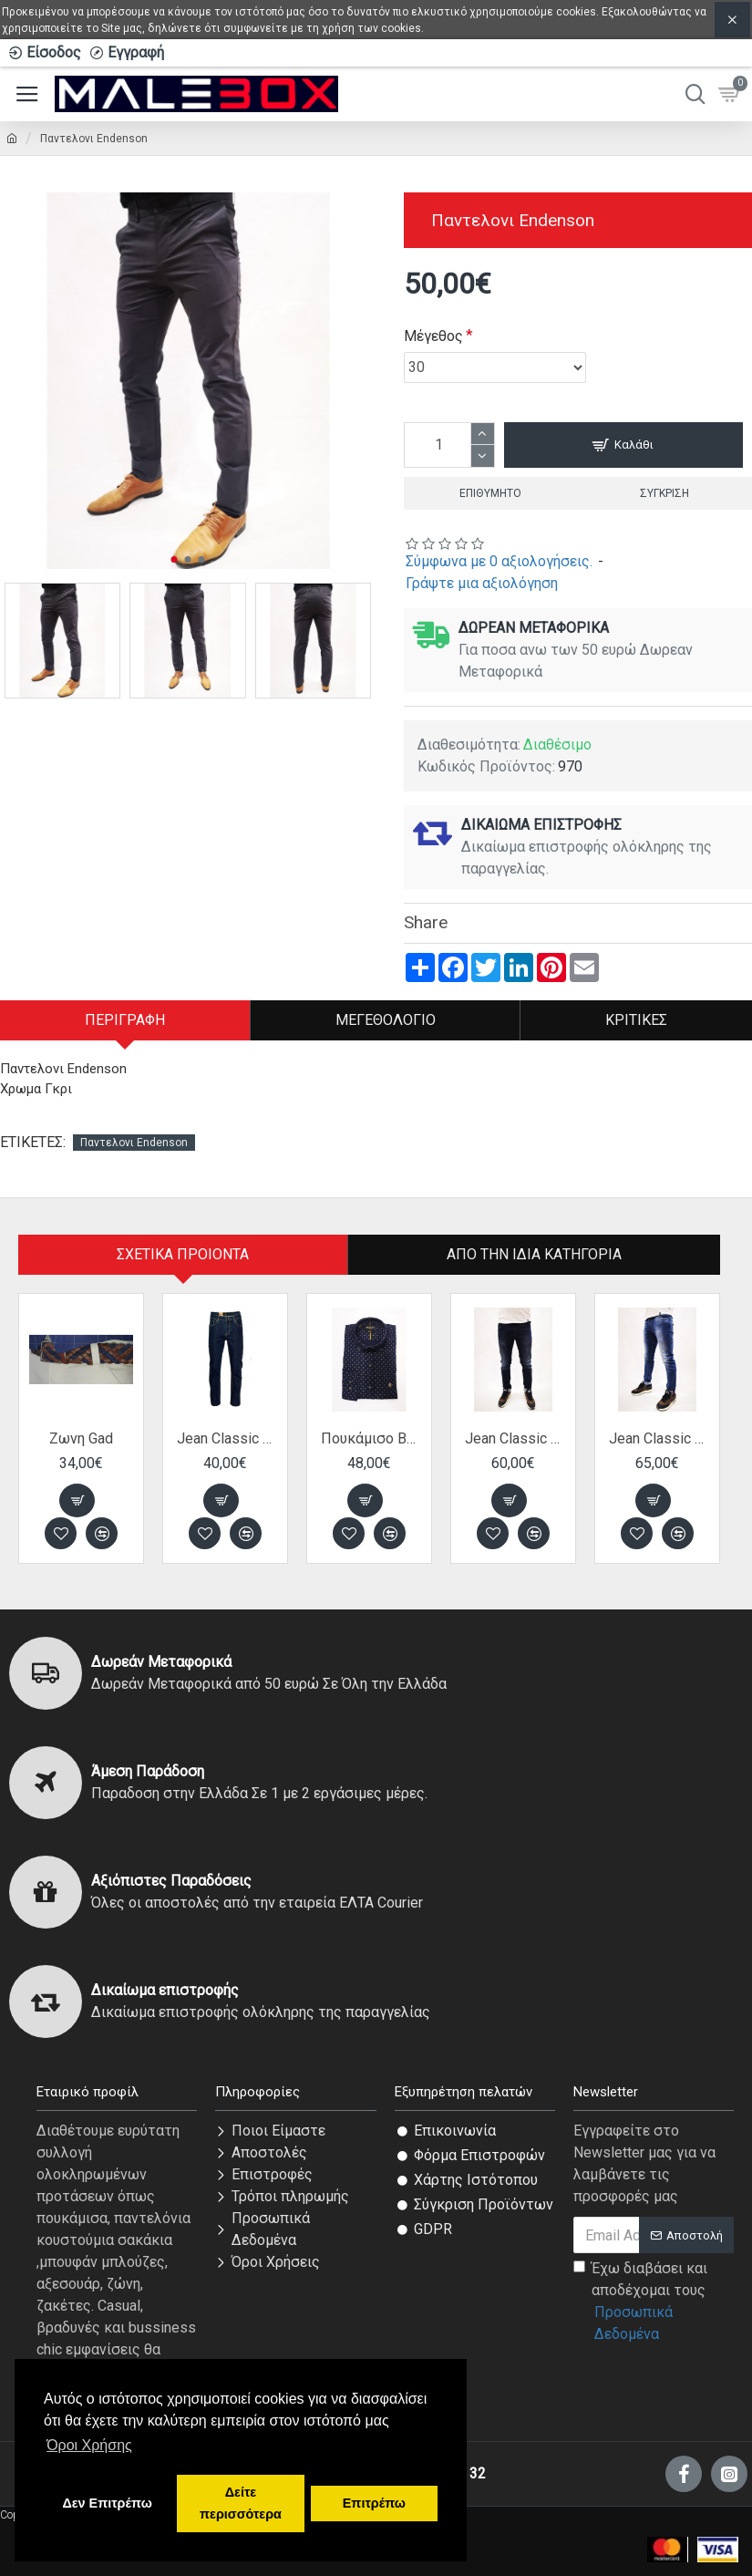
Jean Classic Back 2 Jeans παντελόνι (513, 1438)
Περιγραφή (125, 1020)
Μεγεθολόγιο (385, 1020)
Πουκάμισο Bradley (369, 1438)
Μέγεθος (433, 336)
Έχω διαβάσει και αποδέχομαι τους (653, 2302)
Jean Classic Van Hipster (225, 1438)
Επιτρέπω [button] (374, 2503)
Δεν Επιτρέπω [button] (106, 2503)
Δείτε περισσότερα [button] (241, 2503)
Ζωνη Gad (81, 1438)
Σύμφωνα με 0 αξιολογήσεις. (499, 561)
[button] (174, 559)
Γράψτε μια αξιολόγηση (482, 583)
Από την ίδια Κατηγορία (534, 1254)
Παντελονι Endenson (134, 1142)
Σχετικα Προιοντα (183, 1254)
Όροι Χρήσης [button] (89, 2445)
